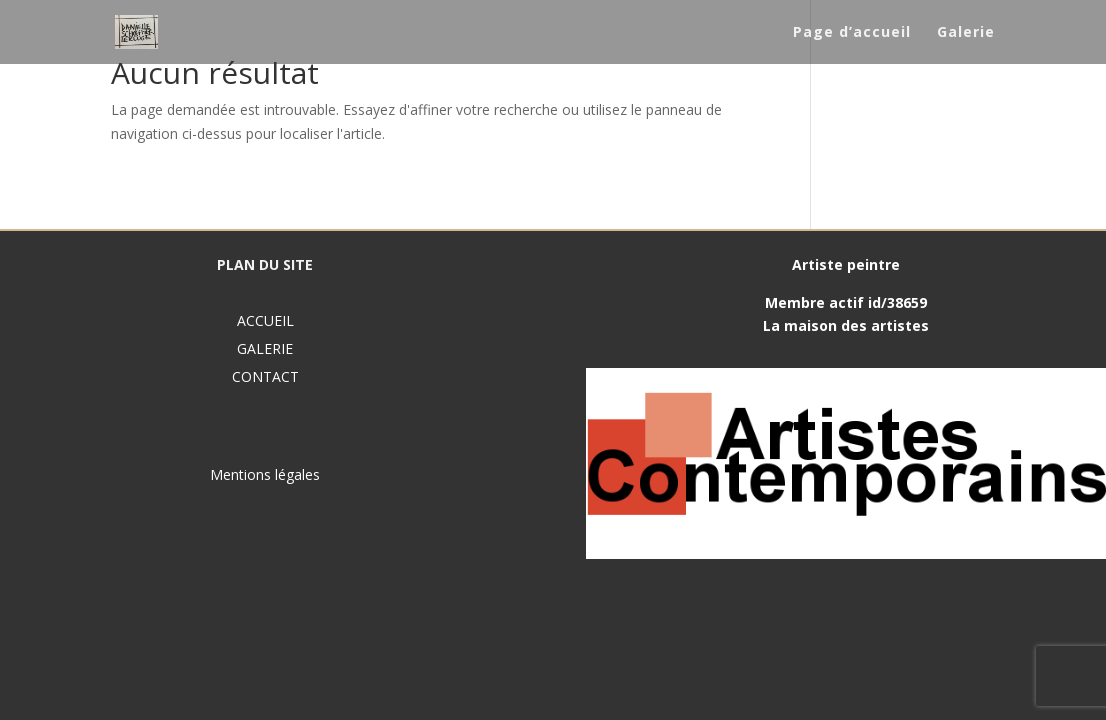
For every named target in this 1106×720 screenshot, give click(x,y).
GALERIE (265, 348)
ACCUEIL (265, 320)
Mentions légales (265, 474)
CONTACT (265, 376)
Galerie (966, 33)
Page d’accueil (852, 33)
